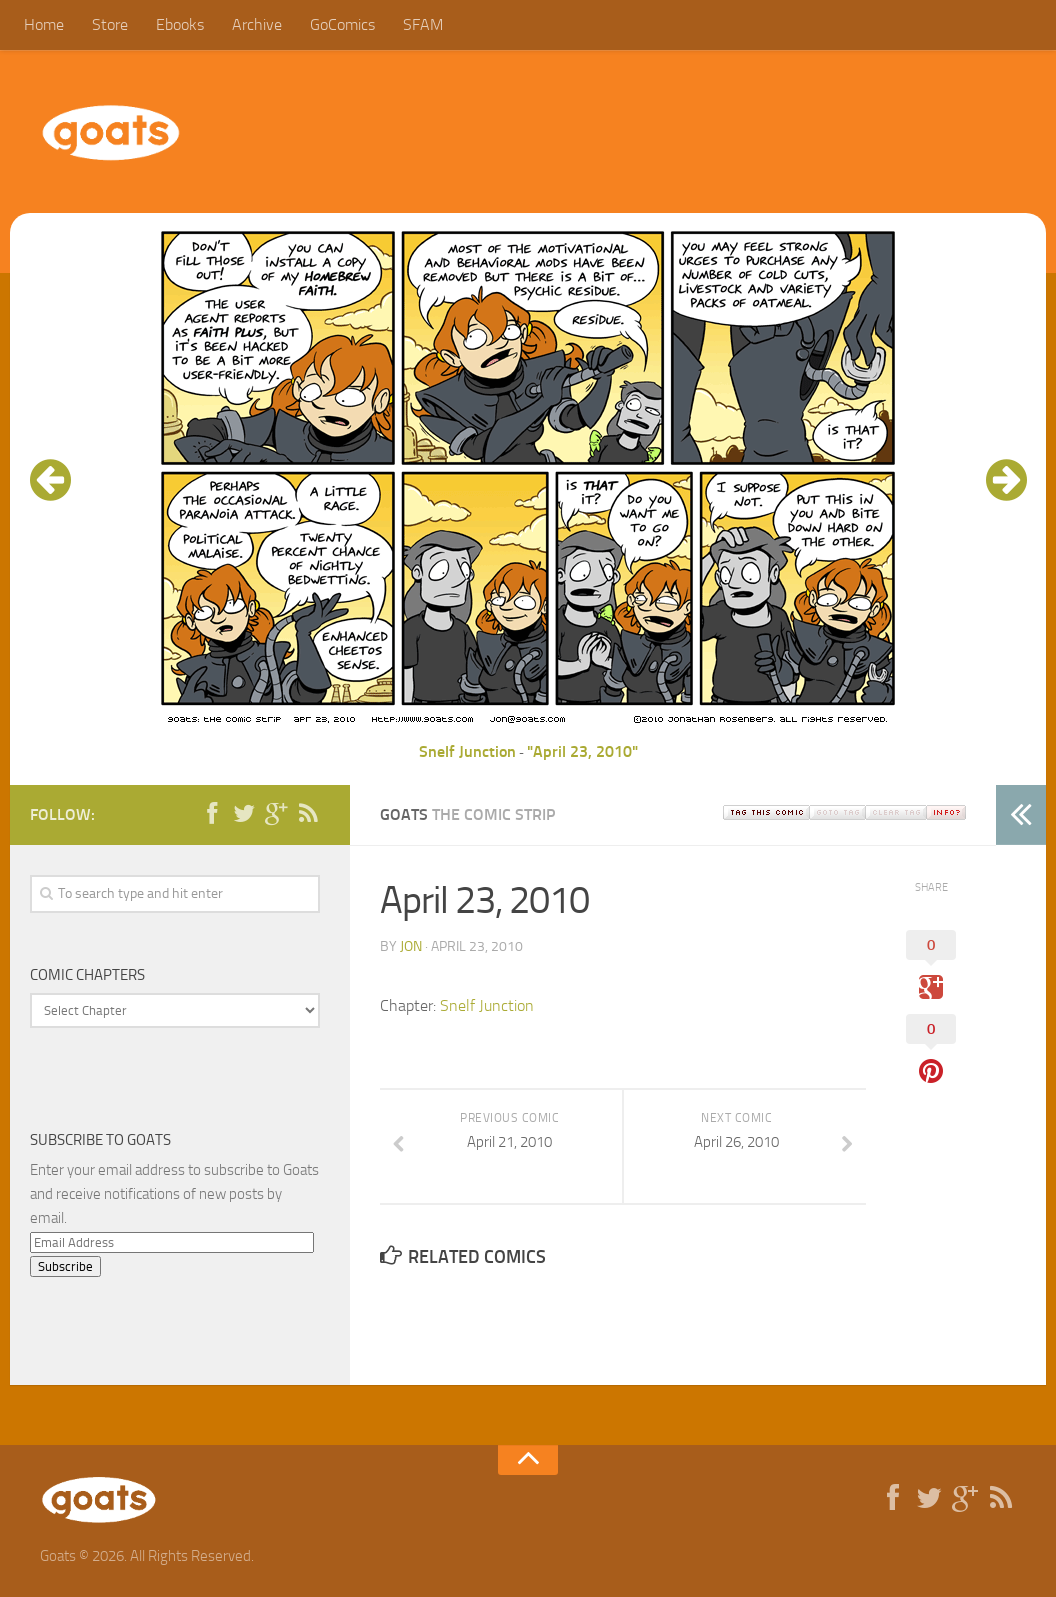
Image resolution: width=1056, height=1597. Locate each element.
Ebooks (180, 24)
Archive (257, 24)
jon (411, 946)
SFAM (423, 24)
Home (44, 24)
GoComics (342, 24)
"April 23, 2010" (582, 751)
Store (110, 24)
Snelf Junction (467, 751)
